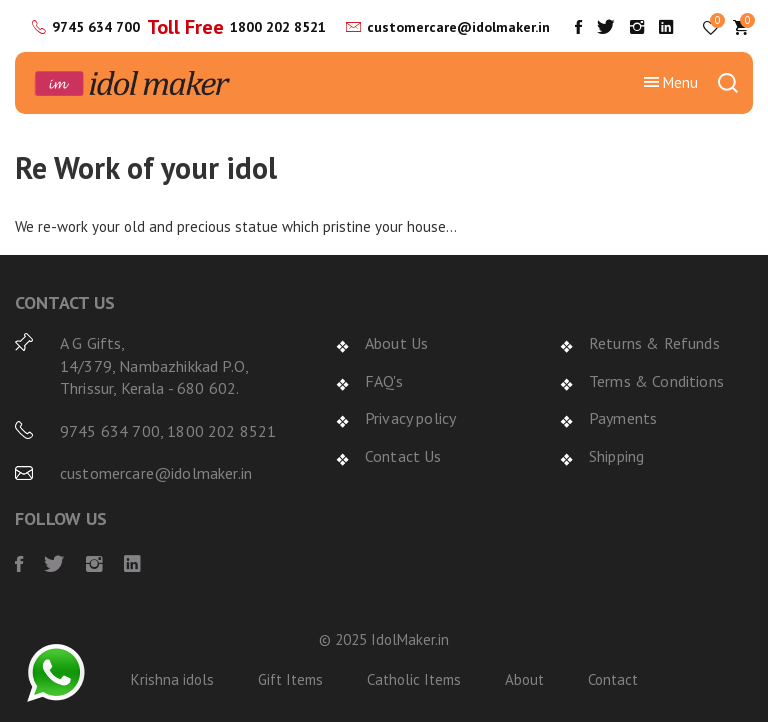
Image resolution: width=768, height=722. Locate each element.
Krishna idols (172, 679)
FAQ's (384, 381)
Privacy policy (410, 418)
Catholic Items (414, 679)
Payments (623, 418)
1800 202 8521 (278, 27)
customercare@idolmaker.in (458, 27)
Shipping (616, 456)
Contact (613, 679)
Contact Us (403, 456)
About (524, 679)
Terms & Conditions (656, 381)
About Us (396, 343)
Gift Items (290, 679)
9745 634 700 (96, 27)
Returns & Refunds (654, 343)
